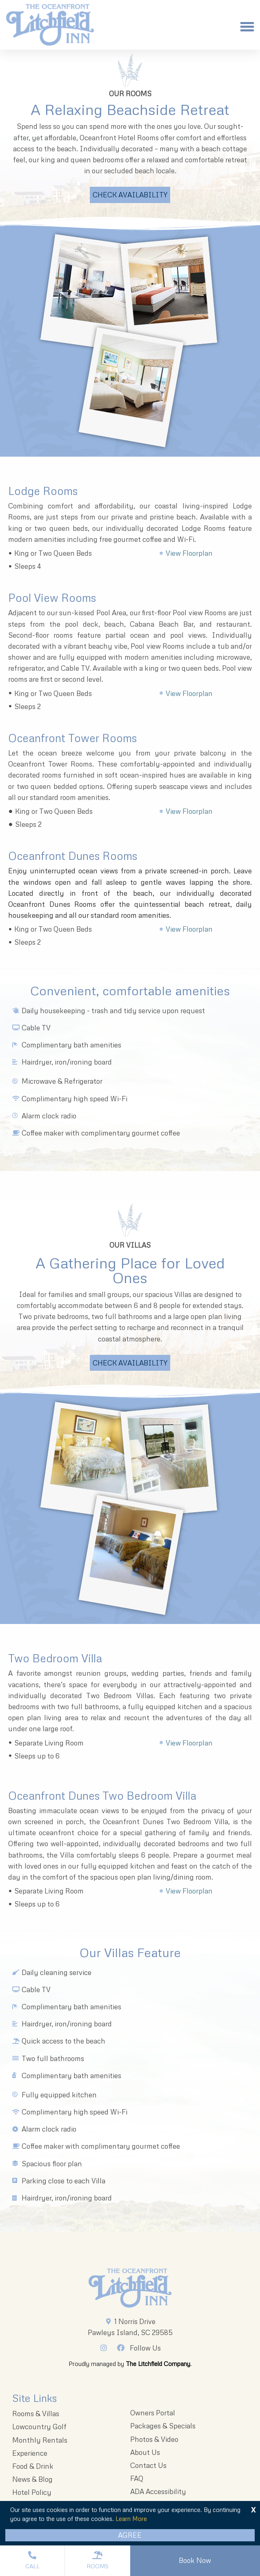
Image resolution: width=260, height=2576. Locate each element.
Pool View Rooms (52, 597)
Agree (130, 2535)
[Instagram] (106, 2347)
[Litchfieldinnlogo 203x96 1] (130, 2288)
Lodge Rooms (43, 490)
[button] (247, 26)
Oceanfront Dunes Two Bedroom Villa (102, 1795)
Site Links (34, 2398)
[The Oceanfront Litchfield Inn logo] (50, 27)
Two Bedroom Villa (55, 1658)
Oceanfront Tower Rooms (72, 738)
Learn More (131, 2518)
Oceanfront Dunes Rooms (72, 855)
